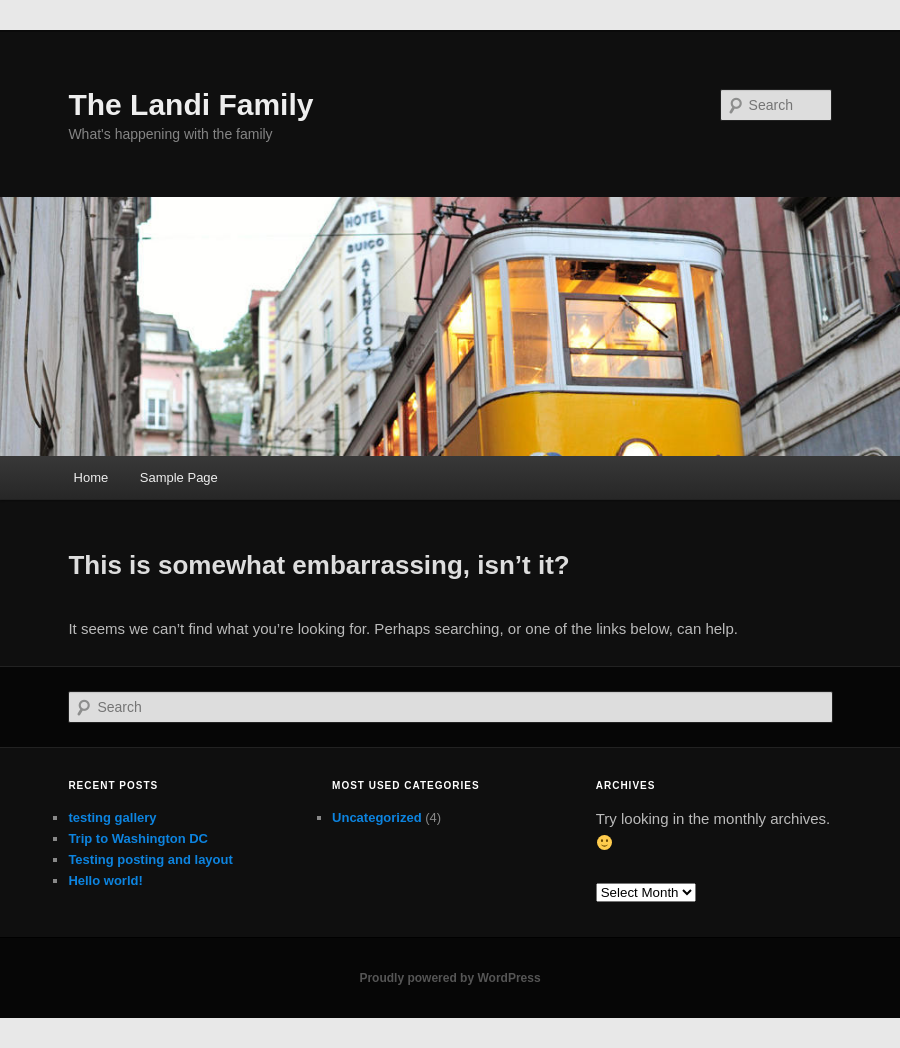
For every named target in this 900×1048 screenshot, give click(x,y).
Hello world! (105, 880)
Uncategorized (377, 817)
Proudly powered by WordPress (449, 978)
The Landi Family (190, 104)
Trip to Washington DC (138, 838)
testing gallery (112, 817)
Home (91, 477)
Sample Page (179, 477)
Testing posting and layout (150, 859)
